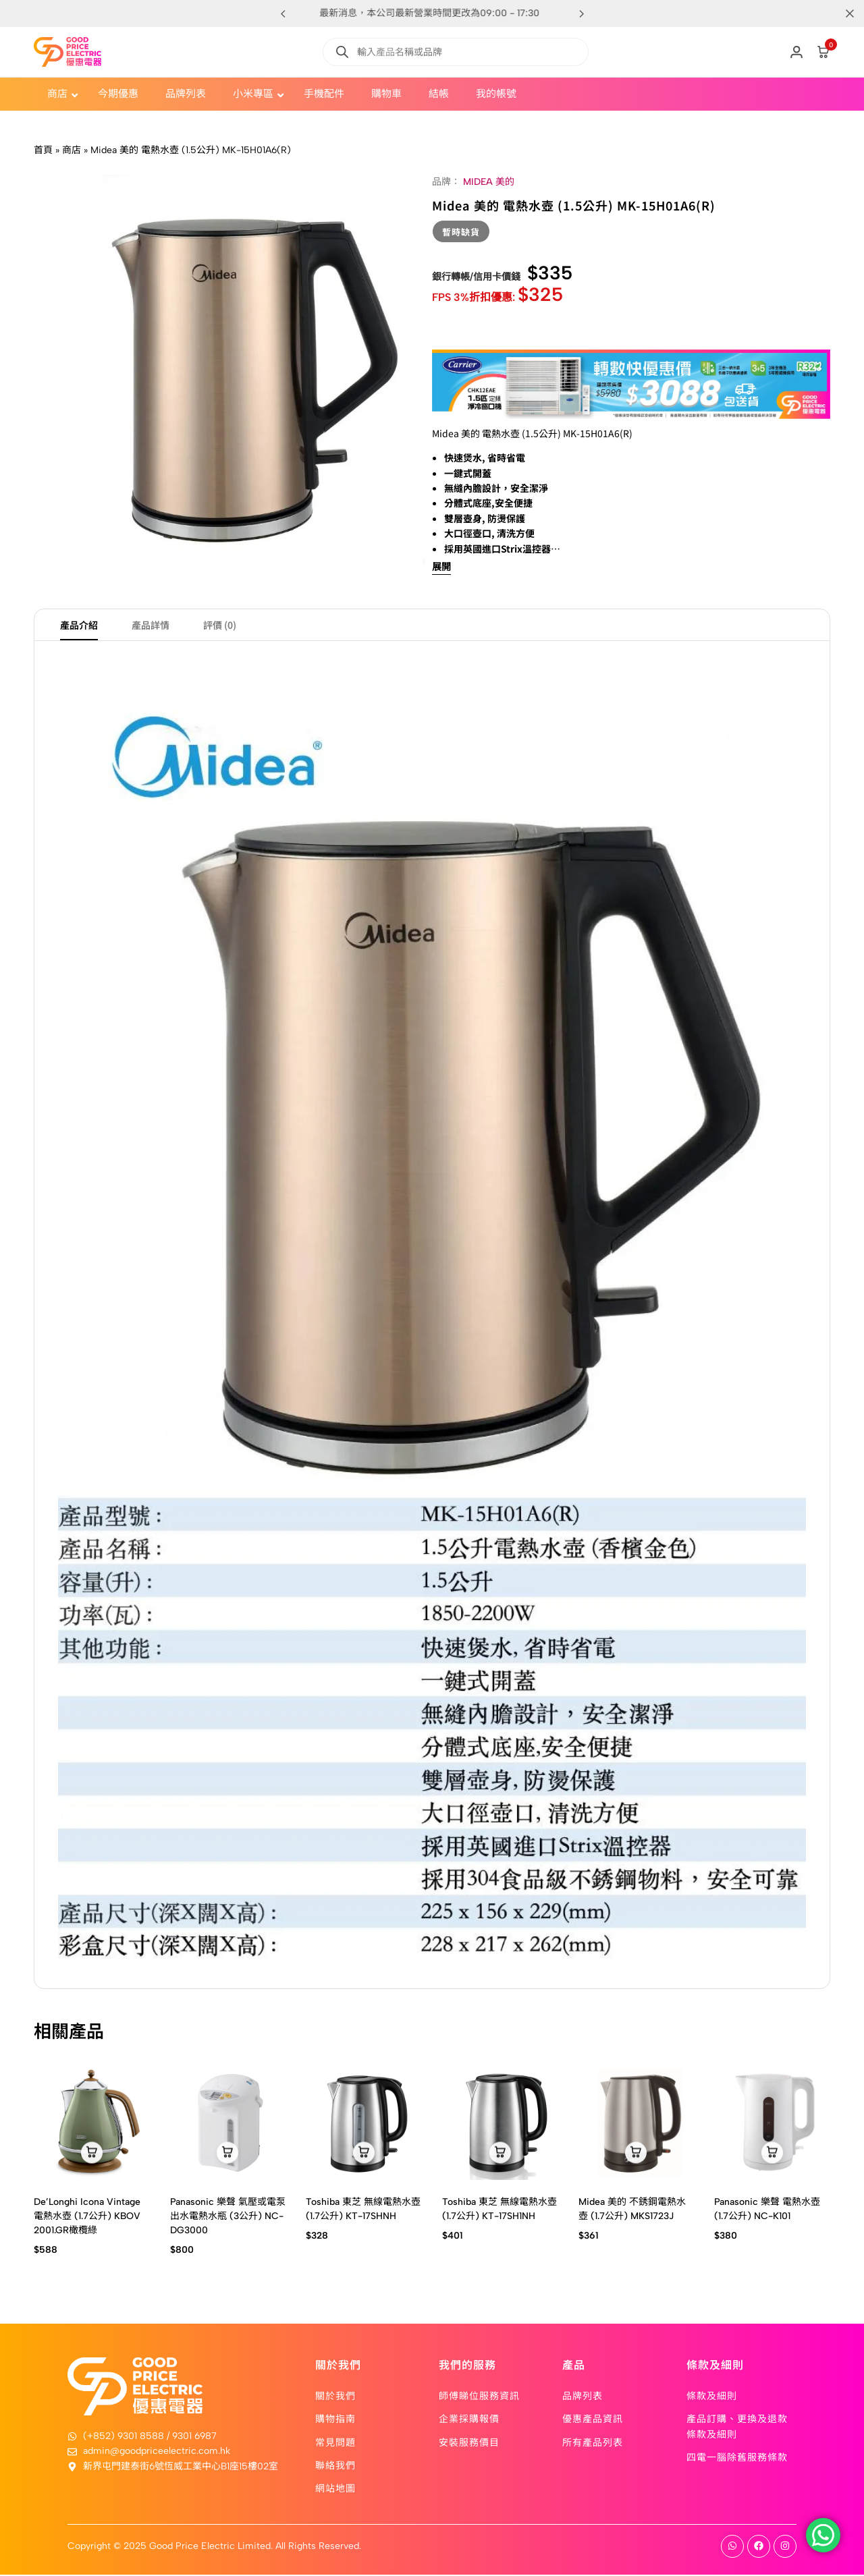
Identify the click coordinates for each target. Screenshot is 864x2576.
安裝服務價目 (469, 2443)
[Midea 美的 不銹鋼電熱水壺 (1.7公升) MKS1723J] (636, 2124)
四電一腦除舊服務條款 (737, 2458)
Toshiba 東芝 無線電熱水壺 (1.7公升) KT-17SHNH (363, 2210)
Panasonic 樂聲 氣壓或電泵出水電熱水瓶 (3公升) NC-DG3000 (228, 2217)
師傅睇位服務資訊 (479, 2396)
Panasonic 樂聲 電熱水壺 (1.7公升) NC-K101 (767, 2210)
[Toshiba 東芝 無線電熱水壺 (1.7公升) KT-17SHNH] (364, 2124)
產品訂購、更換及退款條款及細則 (737, 2427)
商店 (71, 150)
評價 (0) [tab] (219, 626)
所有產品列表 (592, 2443)
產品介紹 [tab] (79, 626)
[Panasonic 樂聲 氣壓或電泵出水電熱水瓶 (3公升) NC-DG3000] (228, 2124)
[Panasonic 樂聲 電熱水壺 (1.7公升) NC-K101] (772, 2124)
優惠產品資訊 (592, 2420)
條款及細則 (711, 2396)
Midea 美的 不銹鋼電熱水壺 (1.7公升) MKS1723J (632, 2210)
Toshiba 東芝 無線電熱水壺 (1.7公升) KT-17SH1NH (499, 2210)
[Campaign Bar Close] (839, 13)
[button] (581, 13)
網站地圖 (335, 2489)
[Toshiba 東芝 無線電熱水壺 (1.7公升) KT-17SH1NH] (500, 2124)
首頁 (43, 150)
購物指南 (335, 2420)
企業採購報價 (469, 2420)
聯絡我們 (335, 2466)
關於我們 (335, 2396)
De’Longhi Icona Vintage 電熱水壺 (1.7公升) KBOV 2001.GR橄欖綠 (87, 2217)
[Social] (732, 2547)
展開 (441, 568)
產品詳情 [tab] (150, 626)
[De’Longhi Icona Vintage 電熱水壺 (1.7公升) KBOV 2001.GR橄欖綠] (92, 2124)
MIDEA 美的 (488, 182)
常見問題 (335, 2443)
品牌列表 (582, 2396)
